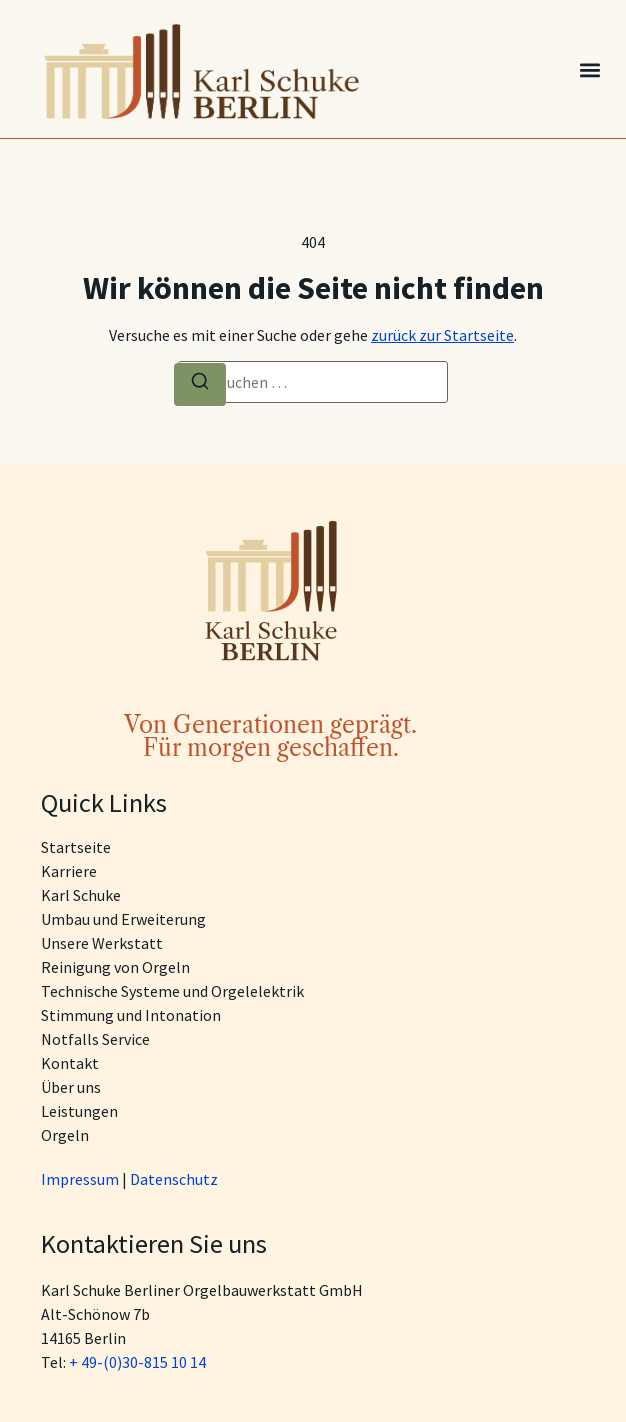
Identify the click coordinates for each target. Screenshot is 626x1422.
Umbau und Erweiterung (123, 919)
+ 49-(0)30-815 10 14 (137, 1362)
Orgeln (65, 1135)
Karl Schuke (81, 895)
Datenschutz (174, 1179)
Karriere (69, 871)
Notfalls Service (95, 1039)
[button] (589, 69)
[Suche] (200, 384)
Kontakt (70, 1063)
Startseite (76, 847)
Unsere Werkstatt (102, 943)
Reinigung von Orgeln (115, 967)
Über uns (71, 1087)
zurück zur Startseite (442, 335)
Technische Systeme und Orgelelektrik (172, 991)
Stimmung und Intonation (131, 1015)
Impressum (80, 1179)
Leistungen (79, 1111)
